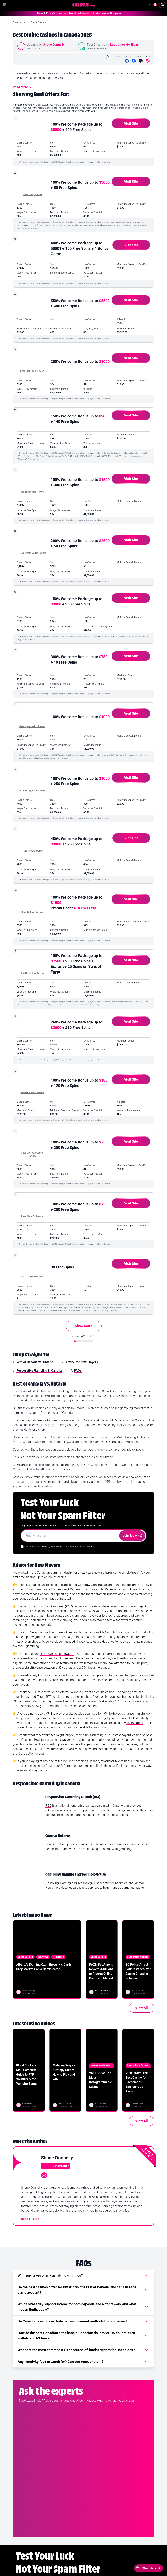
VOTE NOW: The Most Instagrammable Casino (100, 2080)
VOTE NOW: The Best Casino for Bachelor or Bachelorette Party (137, 2082)
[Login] (162, 5)
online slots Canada (99, 1391)
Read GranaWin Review (32, 1092)
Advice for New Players (81, 1362)
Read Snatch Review (32, 851)
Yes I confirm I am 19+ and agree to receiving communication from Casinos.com (58, 1546)
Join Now (132, 1536)
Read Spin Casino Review (32, 726)
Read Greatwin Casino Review (32, 1154)
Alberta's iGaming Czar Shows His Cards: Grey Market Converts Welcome (44, 1967)
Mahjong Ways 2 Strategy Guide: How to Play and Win (64, 2072)
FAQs (77, 1370)
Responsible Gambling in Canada (39, 1370)
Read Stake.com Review (32, 371)
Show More (83, 1326)
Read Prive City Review (32, 973)
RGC (48, 1805)
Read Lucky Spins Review (32, 790)
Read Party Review (32, 194)
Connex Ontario (55, 1844)
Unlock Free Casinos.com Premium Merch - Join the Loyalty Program (79, 13)
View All (141, 2008)
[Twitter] (141, 61)
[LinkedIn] (127, 61)
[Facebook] (134, 61)
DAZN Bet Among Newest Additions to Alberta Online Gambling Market (101, 1971)
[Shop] (148, 5)
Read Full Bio (30, 2219)
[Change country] (155, 5)
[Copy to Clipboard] (148, 61)
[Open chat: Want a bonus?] (148, 2568)
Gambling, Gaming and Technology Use (72, 1883)
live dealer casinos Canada (81, 1761)
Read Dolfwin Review (32, 912)
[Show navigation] (5, 5)
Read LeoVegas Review (32, 491)
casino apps (134, 1723)
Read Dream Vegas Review (32, 553)
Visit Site (125, 124)
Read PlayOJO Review (32, 1276)
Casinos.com (20, 22)
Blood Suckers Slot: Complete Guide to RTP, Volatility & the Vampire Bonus (26, 2074)
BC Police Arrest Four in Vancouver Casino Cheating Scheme (138, 1971)
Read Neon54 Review (32, 1216)
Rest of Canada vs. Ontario (34, 1362)
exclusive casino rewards (57, 1654)
